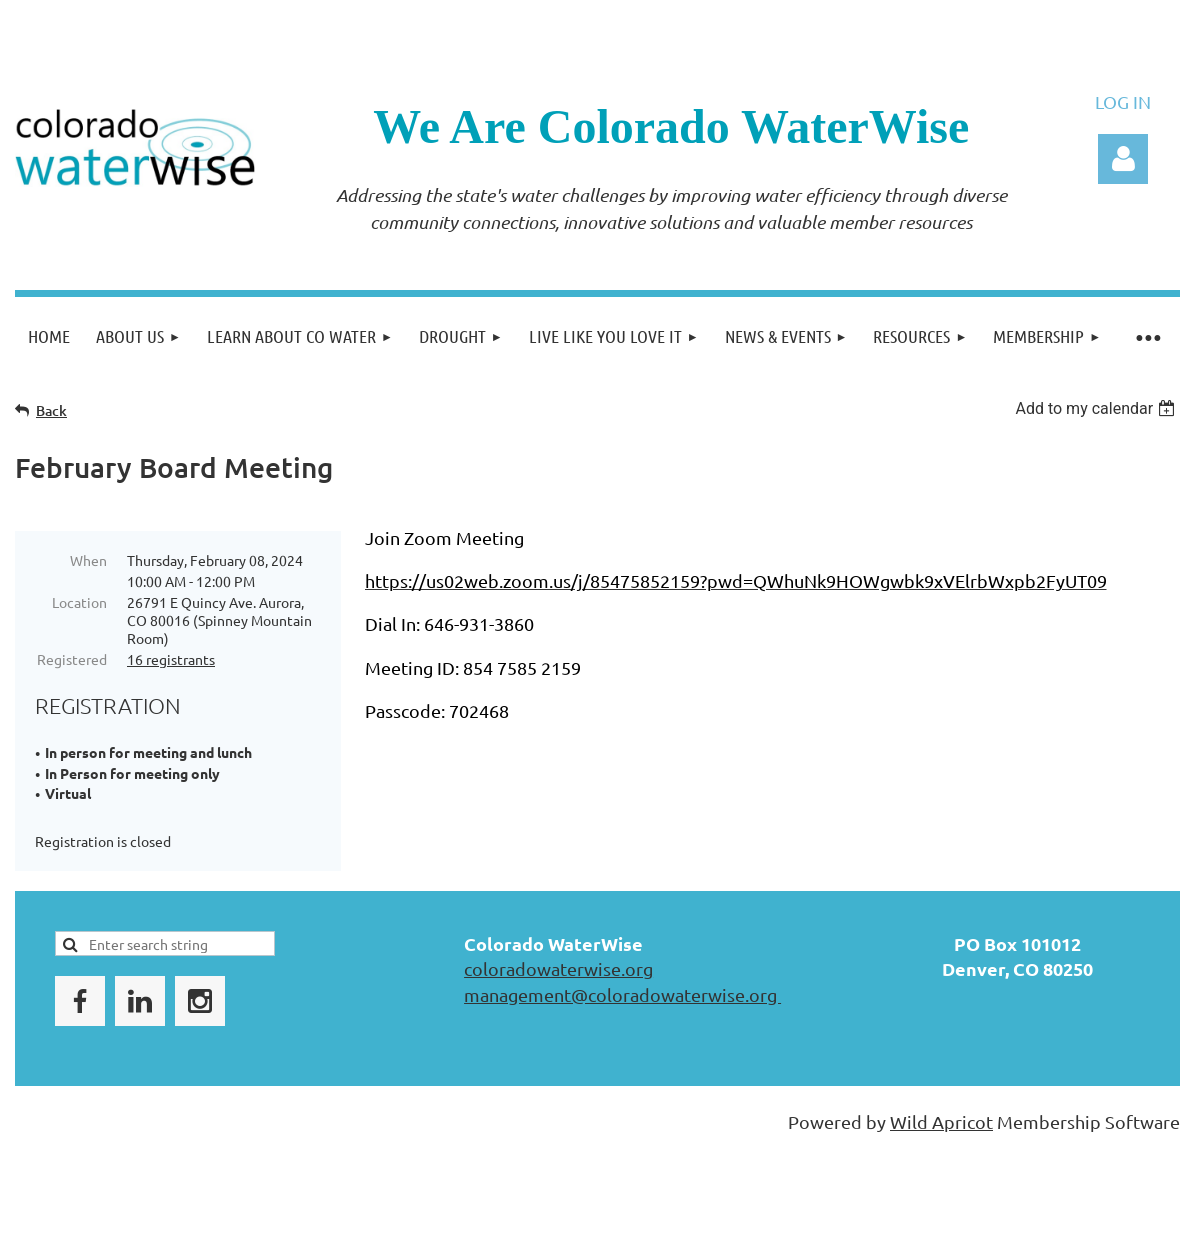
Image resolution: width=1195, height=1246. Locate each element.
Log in (1123, 159)
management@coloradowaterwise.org (622, 994)
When (88, 560)
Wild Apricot (941, 1121)
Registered (72, 659)
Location (79, 602)
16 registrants (171, 659)
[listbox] (1097, 408)
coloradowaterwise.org (558, 968)
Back (51, 410)
